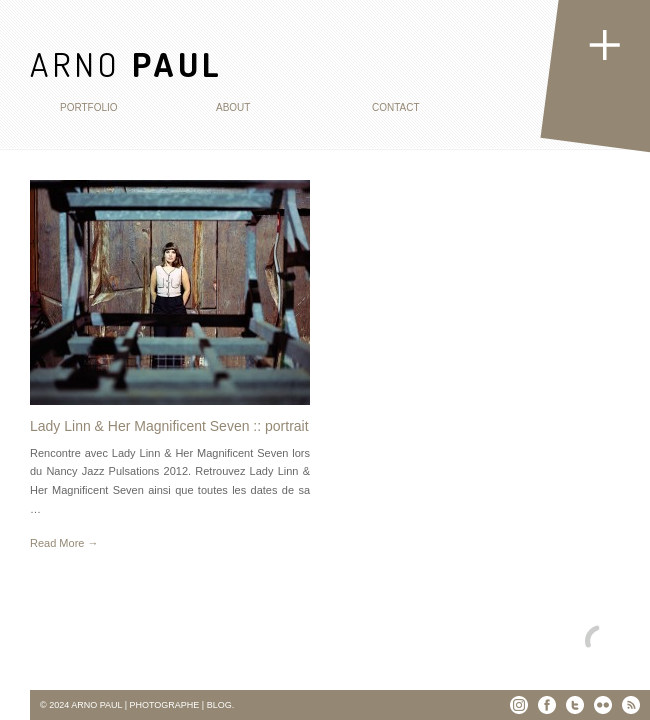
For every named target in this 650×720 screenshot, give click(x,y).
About (233, 107)
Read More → (64, 543)
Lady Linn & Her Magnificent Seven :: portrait (169, 426)
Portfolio (89, 107)
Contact (396, 107)
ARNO (126, 63)
